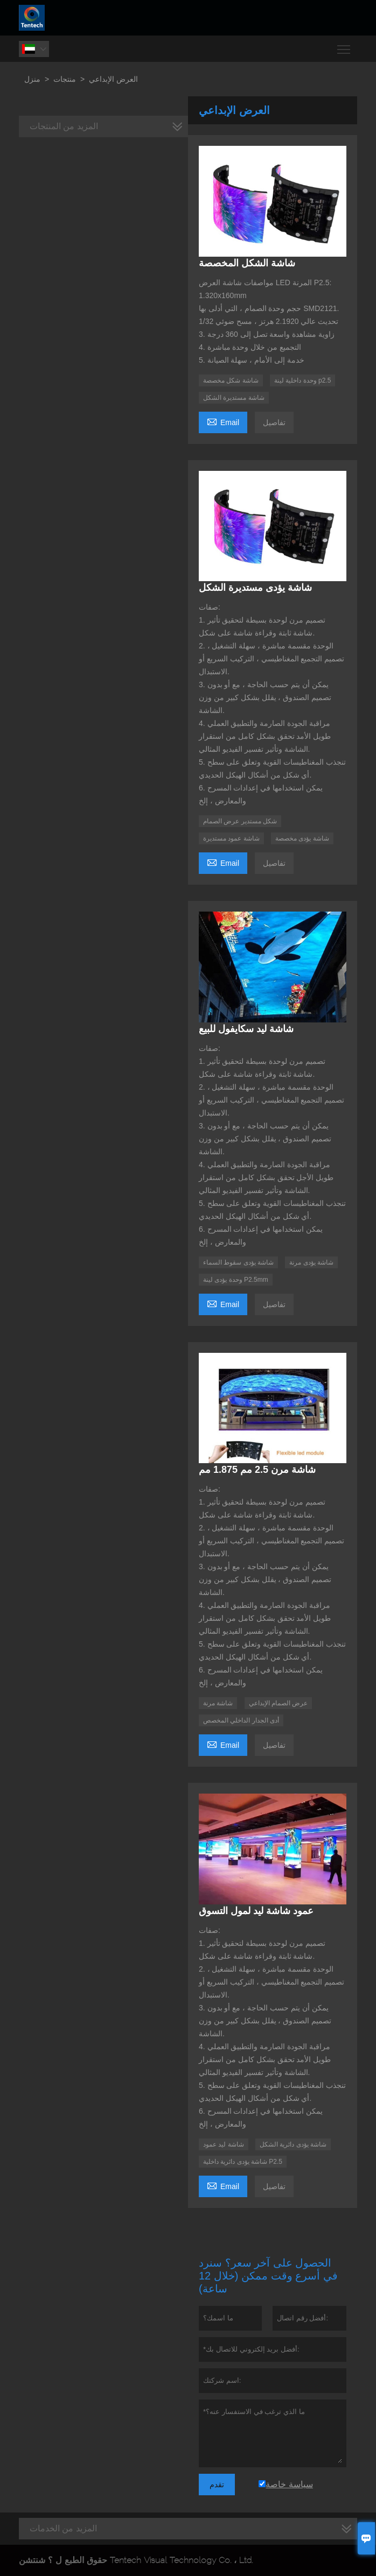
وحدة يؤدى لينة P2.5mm (235, 1279)
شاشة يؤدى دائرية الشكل (293, 2144)
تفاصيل (274, 422)
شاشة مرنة (218, 1703)
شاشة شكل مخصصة (231, 380)
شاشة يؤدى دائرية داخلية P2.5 (242, 2161)
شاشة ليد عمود (223, 2144)
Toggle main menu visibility (344, 45)
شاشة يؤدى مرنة (311, 1262)
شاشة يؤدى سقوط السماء (238, 1262)
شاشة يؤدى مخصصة (302, 838)
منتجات (64, 79)
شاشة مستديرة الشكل (233, 397)
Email (223, 421)
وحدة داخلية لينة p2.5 (302, 380)
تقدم (217, 2484)
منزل (32, 79)
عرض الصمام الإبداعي (278, 1703)
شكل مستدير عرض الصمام (240, 821)
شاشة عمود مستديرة (231, 838)
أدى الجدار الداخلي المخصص (241, 1720)
